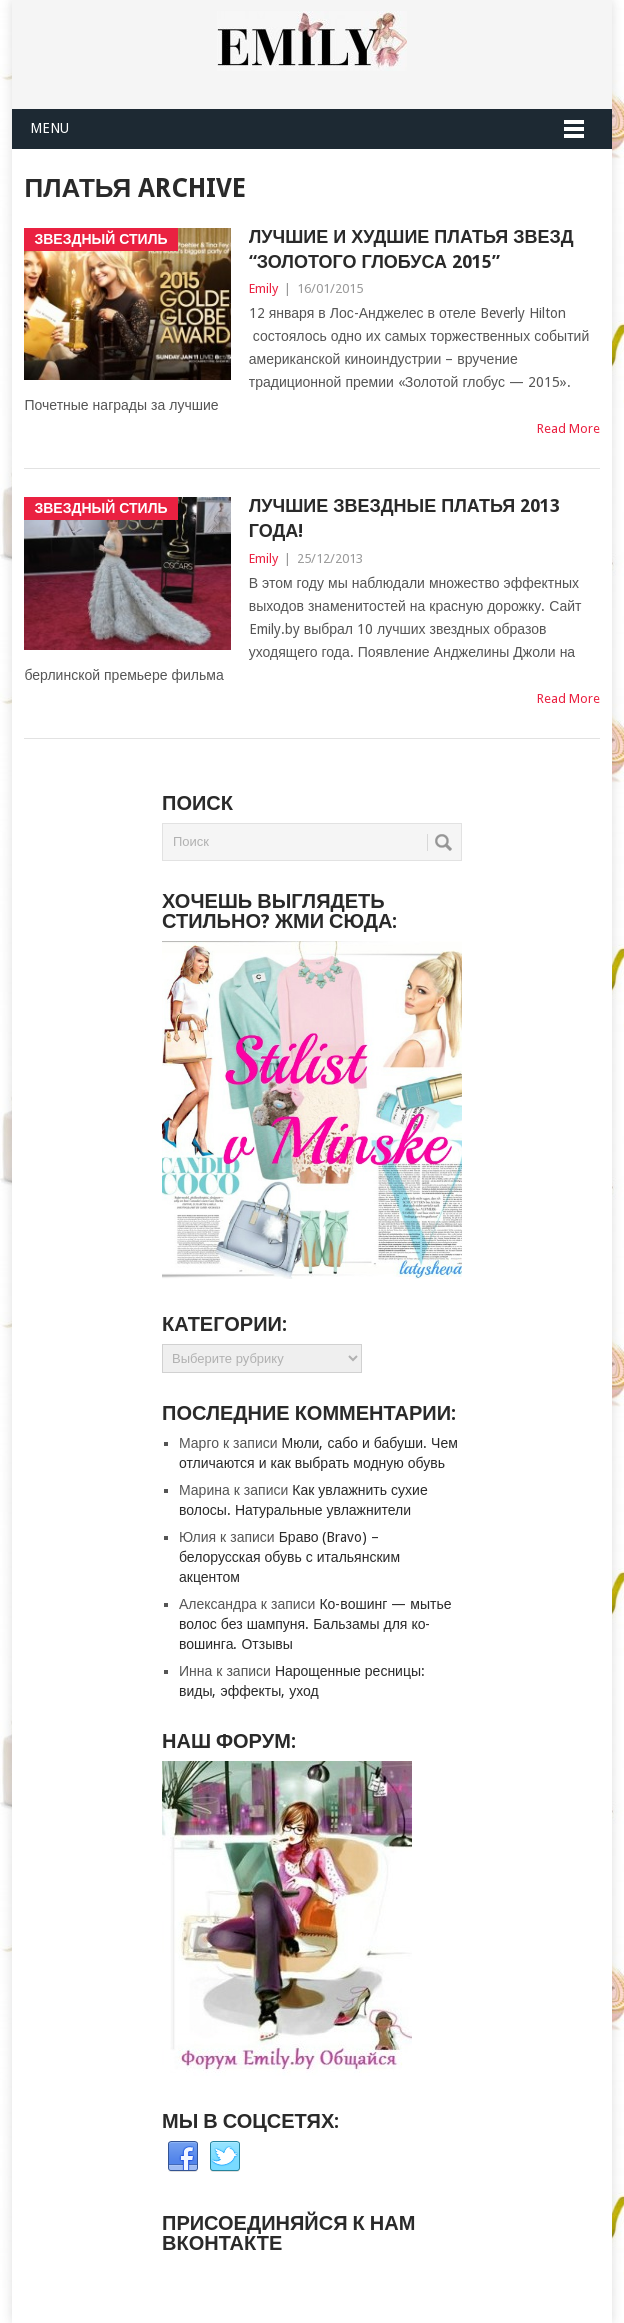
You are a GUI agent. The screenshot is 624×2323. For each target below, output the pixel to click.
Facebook (183, 2157)
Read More (568, 428)
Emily (263, 288)
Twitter (225, 2157)
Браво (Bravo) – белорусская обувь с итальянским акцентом (289, 1557)
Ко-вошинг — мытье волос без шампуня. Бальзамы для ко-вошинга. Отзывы (315, 1624)
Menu (49, 128)
